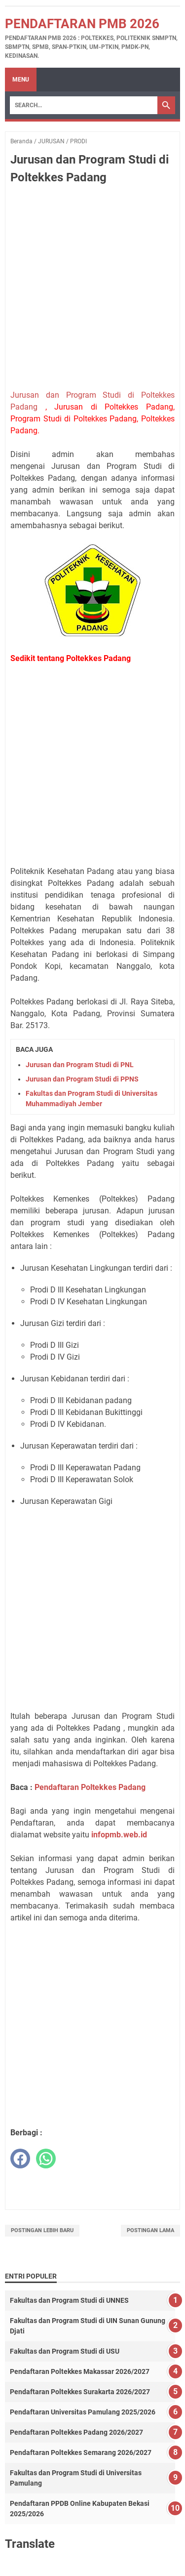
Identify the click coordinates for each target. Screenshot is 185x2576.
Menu (20, 79)
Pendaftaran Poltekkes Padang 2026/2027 (76, 2432)
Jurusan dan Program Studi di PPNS (82, 1079)
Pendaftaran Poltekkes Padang (90, 1787)
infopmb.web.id (119, 1834)
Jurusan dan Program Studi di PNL (80, 1065)
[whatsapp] (46, 2158)
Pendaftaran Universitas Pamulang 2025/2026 (82, 2412)
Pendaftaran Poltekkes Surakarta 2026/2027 (80, 2392)
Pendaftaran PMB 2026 (82, 23)
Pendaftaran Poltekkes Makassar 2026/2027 (79, 2371)
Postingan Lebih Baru (42, 2230)
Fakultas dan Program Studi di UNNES (69, 2300)
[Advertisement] (92, 288)
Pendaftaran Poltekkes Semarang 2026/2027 (80, 2452)
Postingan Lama (150, 2230)
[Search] (83, 105)
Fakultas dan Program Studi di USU (64, 2351)
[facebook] (20, 2158)
